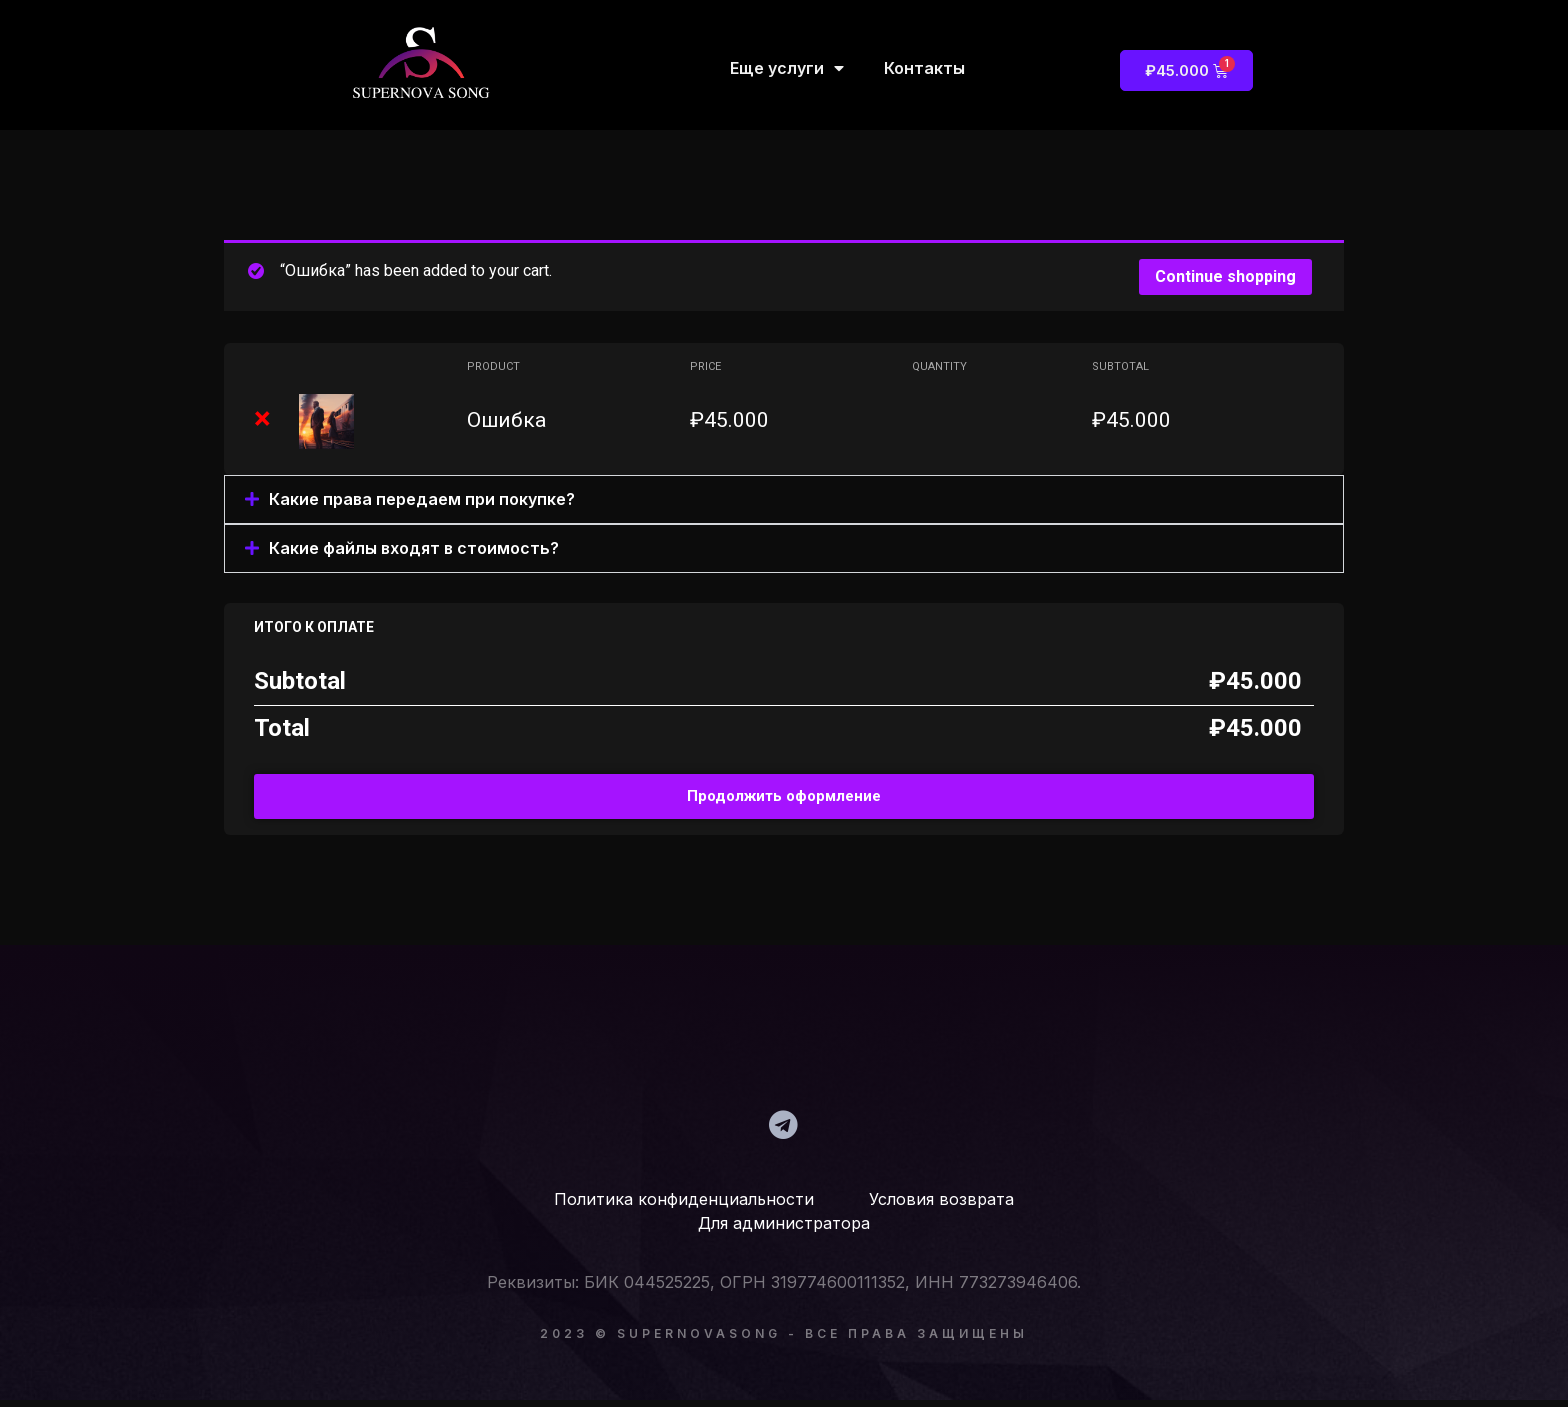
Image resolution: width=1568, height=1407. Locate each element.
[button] (784, 499)
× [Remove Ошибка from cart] (262, 419)
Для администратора (784, 1230)
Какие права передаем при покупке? (422, 499)
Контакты (924, 68)
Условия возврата (916, 1206)
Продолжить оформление (784, 796)
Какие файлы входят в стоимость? (414, 548)
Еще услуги (787, 68)
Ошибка (506, 420)
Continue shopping (1225, 276)
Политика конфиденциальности (684, 1206)
